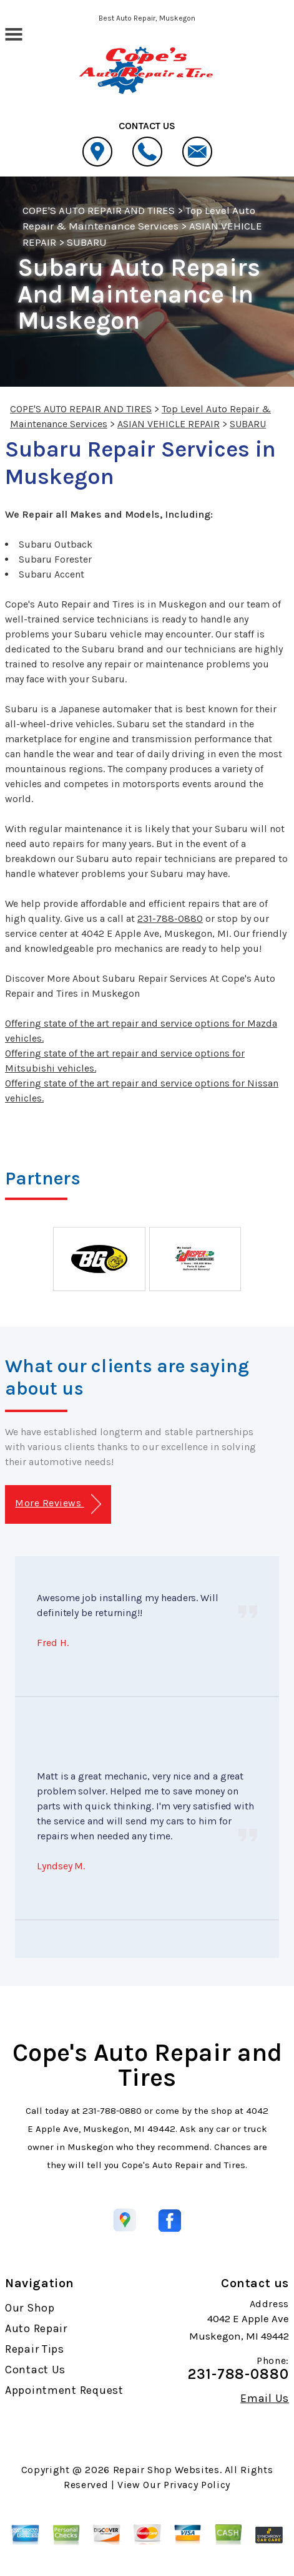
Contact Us (35, 2369)
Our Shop (30, 2308)
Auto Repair (36, 2328)
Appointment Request (64, 2390)
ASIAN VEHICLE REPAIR (168, 424)
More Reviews (57, 1504)
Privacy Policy (197, 2485)
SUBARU (87, 242)
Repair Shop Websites (166, 2470)
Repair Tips (34, 2349)
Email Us (264, 2398)
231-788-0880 (170, 918)
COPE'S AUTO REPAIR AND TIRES (98, 210)
